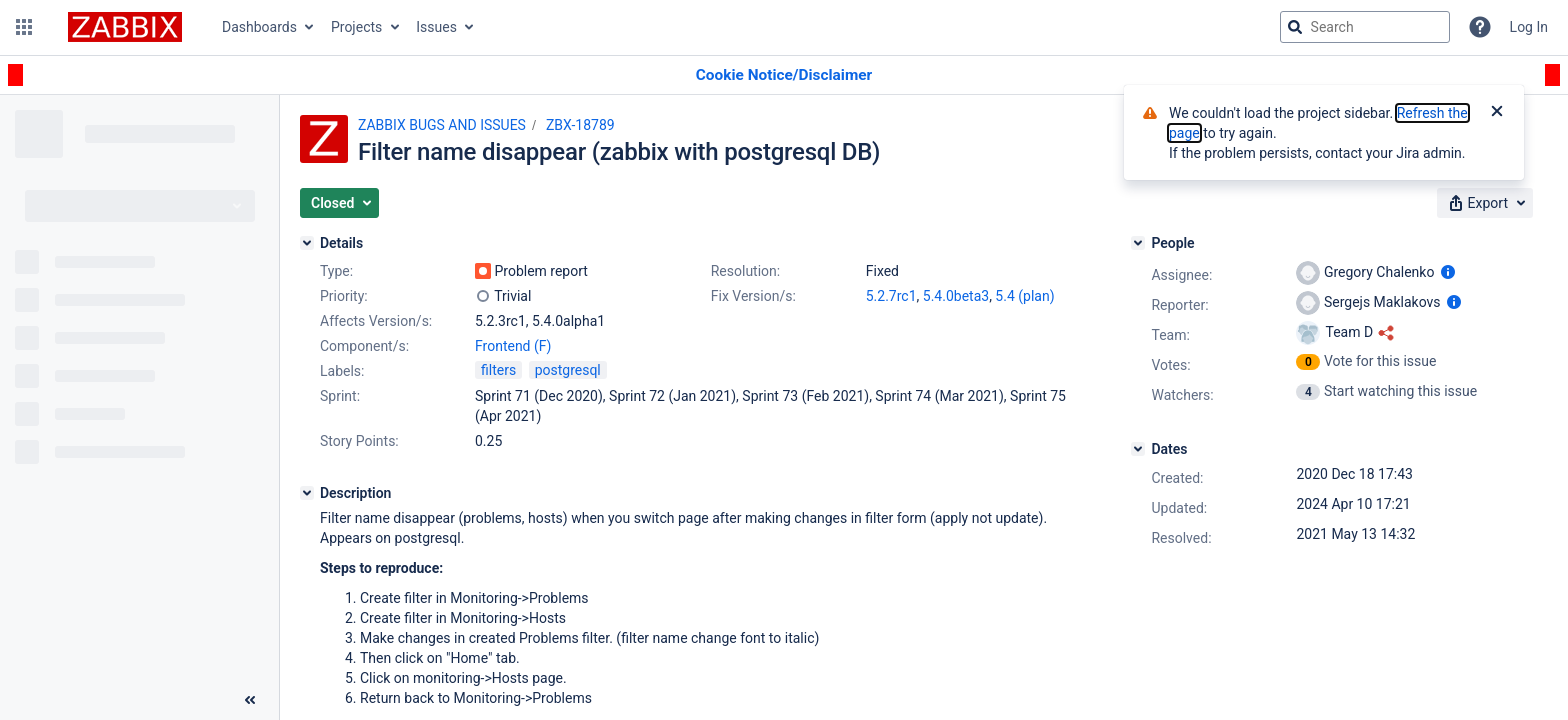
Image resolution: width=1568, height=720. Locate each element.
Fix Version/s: (753, 296)
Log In (1529, 27)
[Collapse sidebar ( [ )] (250, 700)
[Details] (307, 243)
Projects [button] (356, 27)
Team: (1170, 335)
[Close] (1497, 113)
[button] (24, 27)
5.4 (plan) (1024, 296)
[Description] (307, 493)
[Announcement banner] (784, 75)
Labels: (342, 371)
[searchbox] (1365, 27)
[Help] (1480, 27)
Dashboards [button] (259, 27)
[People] (1138, 243)
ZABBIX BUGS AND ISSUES (442, 125)
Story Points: (359, 441)
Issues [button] (436, 27)
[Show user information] (1448, 272)
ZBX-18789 (580, 125)
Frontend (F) (513, 346)
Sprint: (340, 396)
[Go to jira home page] (125, 27)
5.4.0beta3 (956, 296)
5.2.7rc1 (891, 296)
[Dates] (1138, 449)
